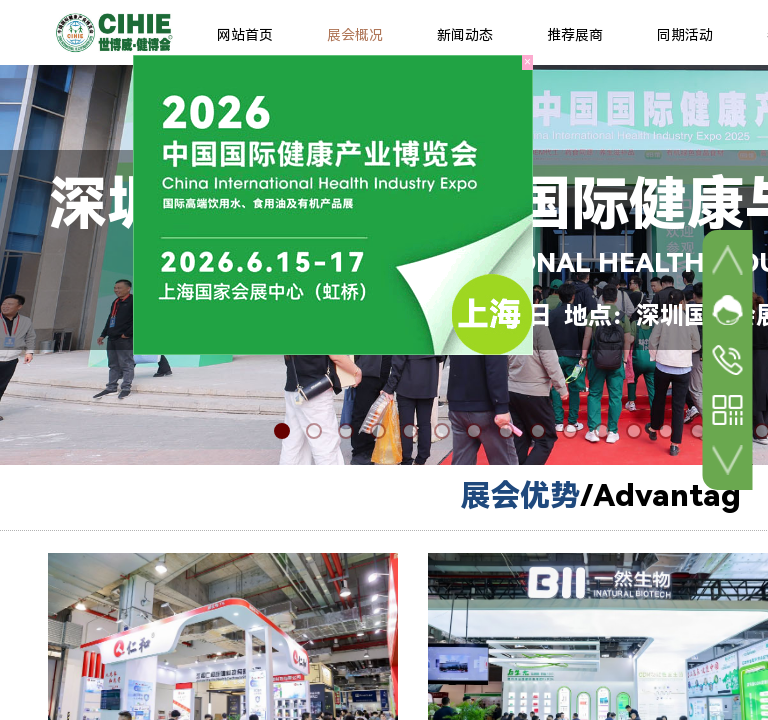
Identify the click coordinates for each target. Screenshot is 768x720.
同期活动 (685, 35)
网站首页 (245, 35)
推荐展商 (575, 35)
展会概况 (355, 35)
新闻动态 (465, 35)
